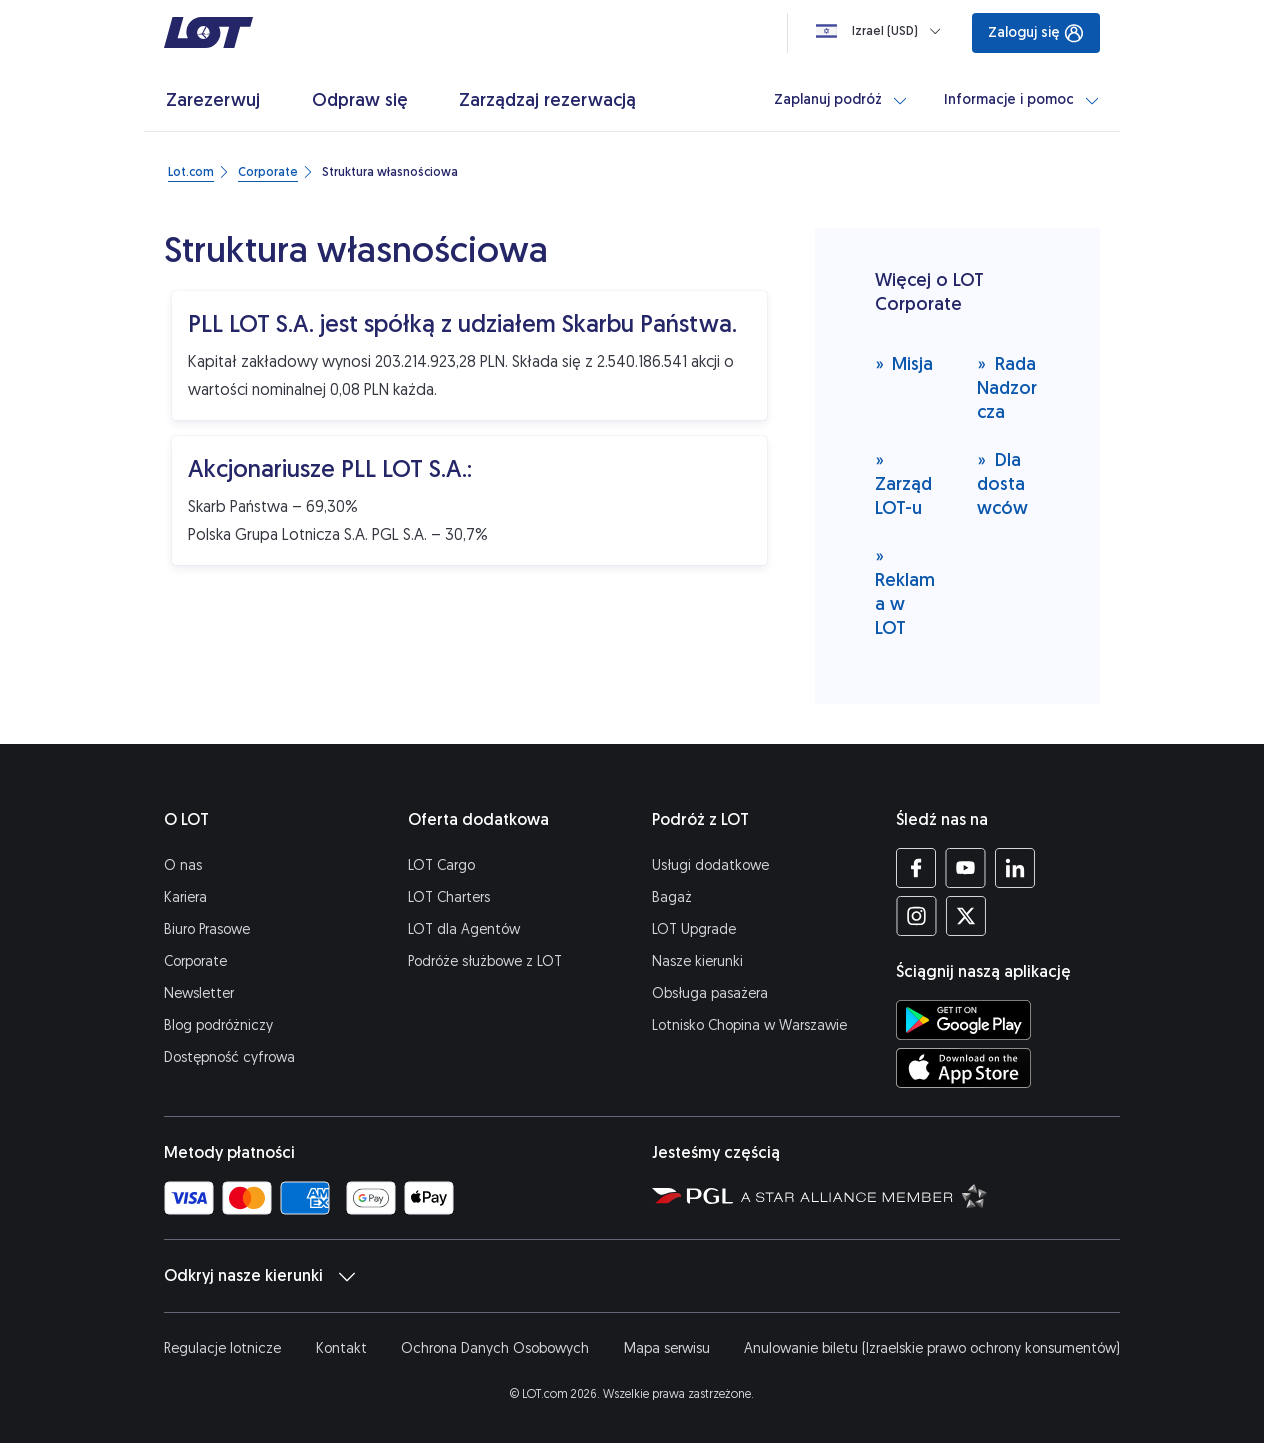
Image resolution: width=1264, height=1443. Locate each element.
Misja (904, 363)
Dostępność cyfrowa (229, 1057)
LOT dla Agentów (464, 929)
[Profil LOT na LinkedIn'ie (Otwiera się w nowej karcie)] (1014, 868)
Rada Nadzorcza (1007, 387)
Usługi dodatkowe (710, 865)
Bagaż (672, 897)
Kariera (185, 897)
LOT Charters (449, 897)
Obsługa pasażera (710, 993)
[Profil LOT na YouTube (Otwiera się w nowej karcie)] (965, 868)
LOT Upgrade (694, 929)
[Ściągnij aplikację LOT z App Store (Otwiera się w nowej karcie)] (963, 1068)
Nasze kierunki (697, 961)
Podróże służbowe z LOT (485, 961)
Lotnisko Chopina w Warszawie (749, 1025)
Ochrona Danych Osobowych (495, 1348)
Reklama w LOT (905, 591)
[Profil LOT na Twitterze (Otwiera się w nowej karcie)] (965, 916)
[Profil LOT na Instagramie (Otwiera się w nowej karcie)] (916, 916)
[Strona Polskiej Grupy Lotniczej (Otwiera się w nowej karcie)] (692, 1195)
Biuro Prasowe (207, 929)
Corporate (195, 961)
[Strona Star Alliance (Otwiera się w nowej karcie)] (864, 1195)
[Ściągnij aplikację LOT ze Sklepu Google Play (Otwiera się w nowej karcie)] (963, 1020)
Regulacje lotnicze (222, 1348)
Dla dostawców (1002, 483)
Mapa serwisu (667, 1348)
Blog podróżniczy (218, 1025)
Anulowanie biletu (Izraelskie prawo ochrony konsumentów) (932, 1348)
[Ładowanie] (882, 31)
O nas (183, 865)
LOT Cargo (441, 865)
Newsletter (199, 993)
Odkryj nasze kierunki (259, 1276)
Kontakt (341, 1348)
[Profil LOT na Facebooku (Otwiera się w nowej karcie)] (916, 868)
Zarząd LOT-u (903, 483)
